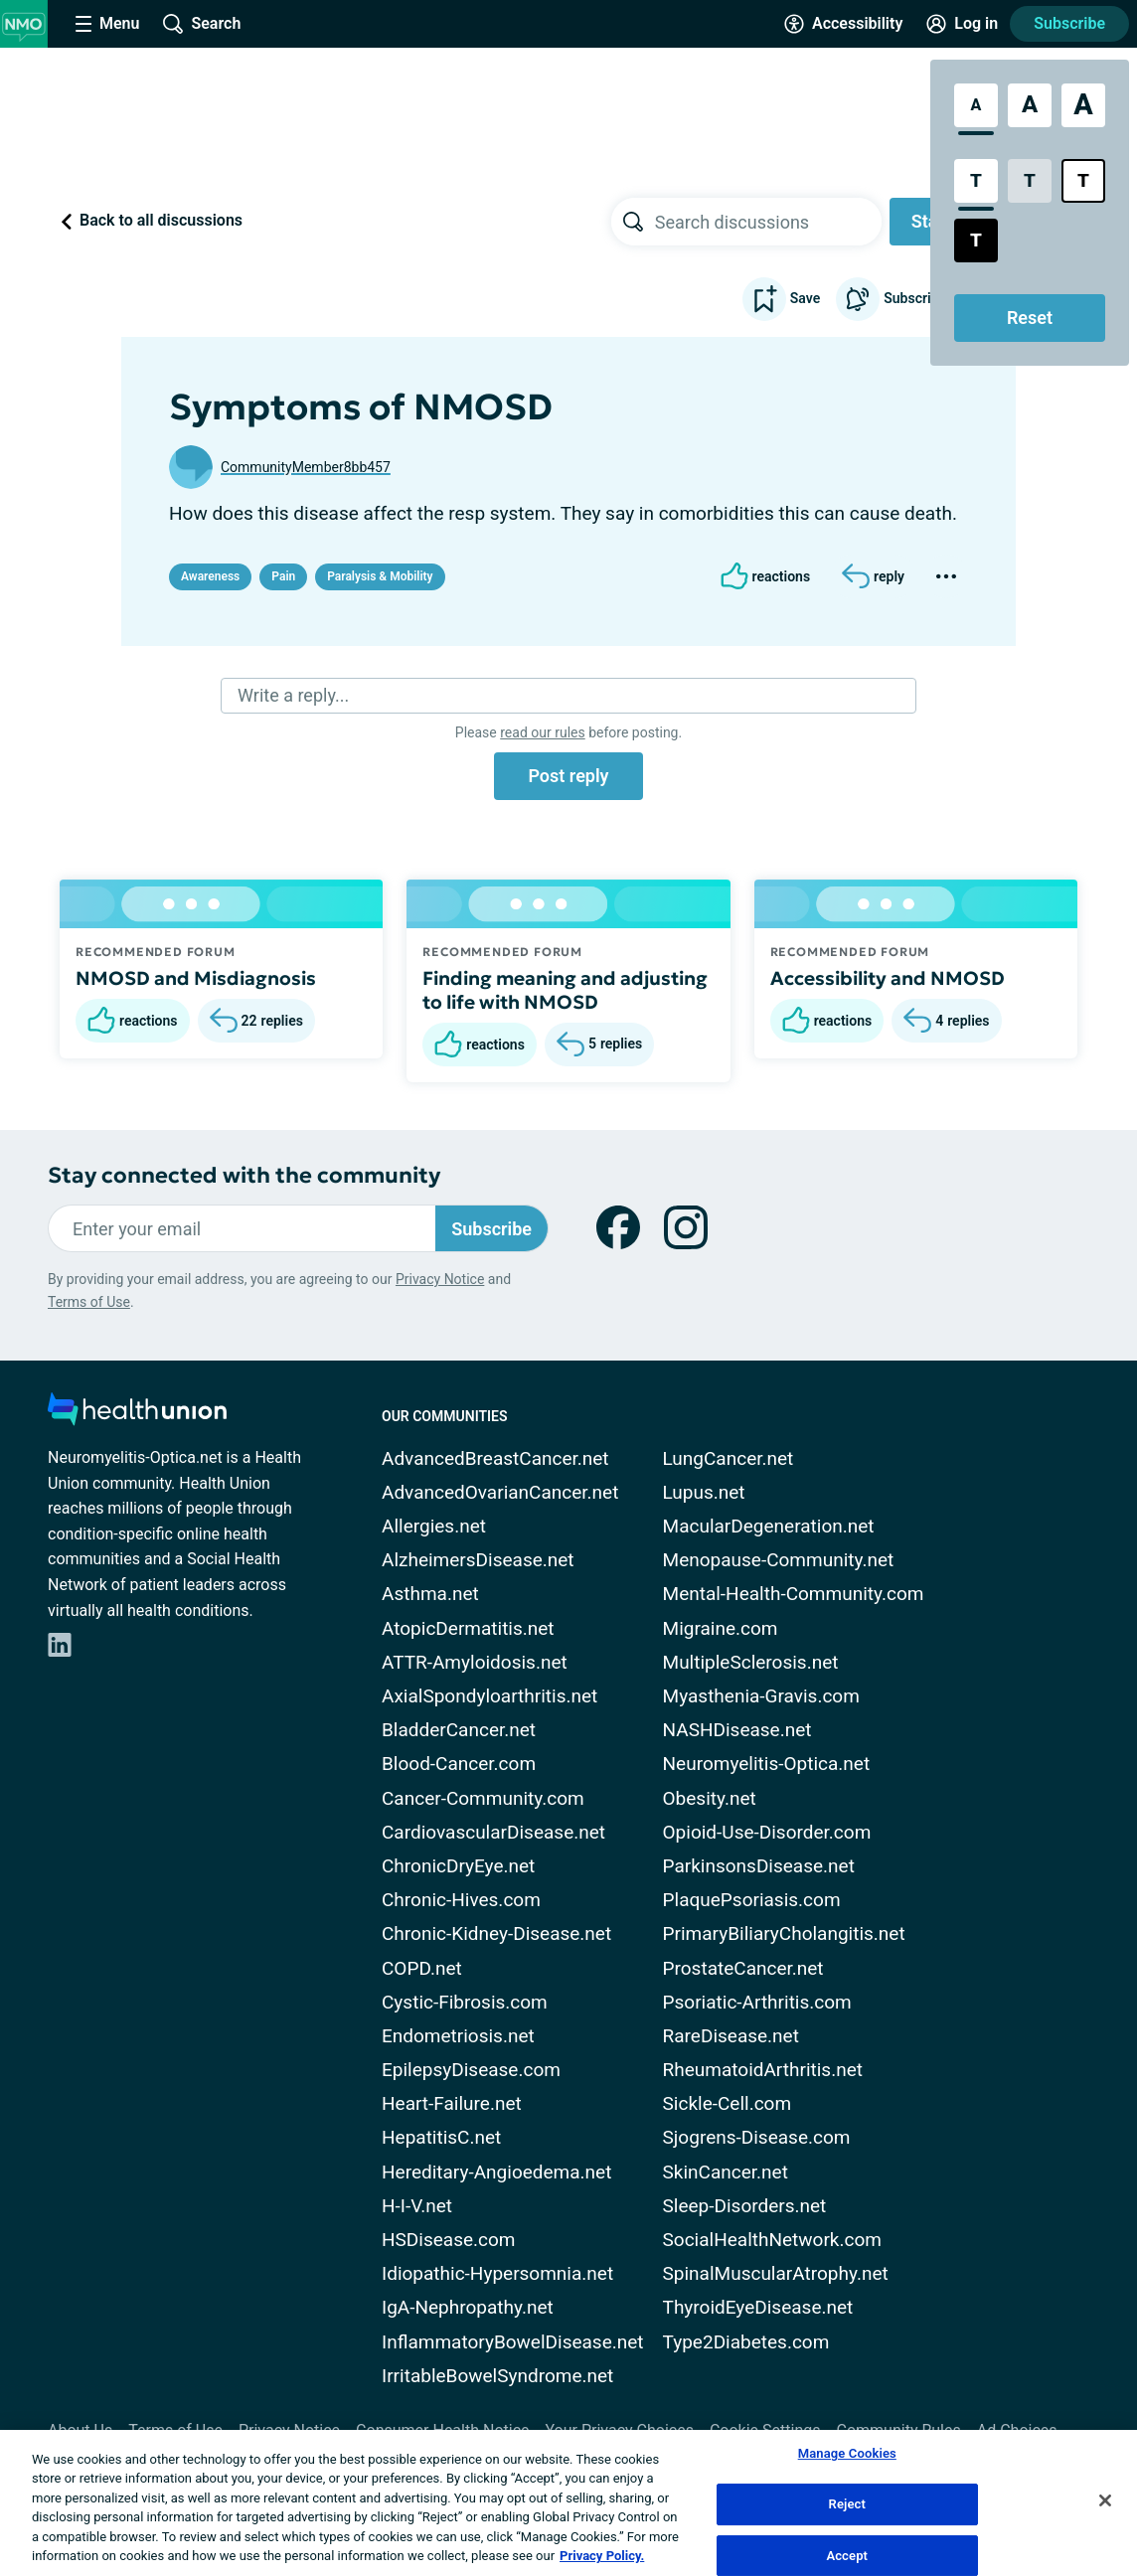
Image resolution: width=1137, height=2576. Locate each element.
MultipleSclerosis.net (751, 1662)
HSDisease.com (448, 2239)
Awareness (210, 576)
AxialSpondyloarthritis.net (489, 1696)
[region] (568, 2503)
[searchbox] (768, 221)
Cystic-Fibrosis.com (465, 2002)
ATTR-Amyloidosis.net (475, 1662)
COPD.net (422, 1968)
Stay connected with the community (244, 1175)
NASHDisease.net (737, 1729)
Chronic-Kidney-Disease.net (496, 1933)
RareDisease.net (731, 2035)
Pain (283, 576)
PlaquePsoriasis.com (752, 1899)
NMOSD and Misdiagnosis (196, 978)
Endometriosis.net (458, 2035)
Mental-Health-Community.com (793, 1593)
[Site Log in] (962, 24)
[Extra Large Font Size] (1083, 105)
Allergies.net (434, 1526)
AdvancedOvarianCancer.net (500, 1492)
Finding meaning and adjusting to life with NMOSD (565, 990)
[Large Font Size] (1030, 105)
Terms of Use (89, 1302)
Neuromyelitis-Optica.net (767, 1763)
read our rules (542, 732)
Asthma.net (430, 1593)
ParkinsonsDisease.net (759, 1865)
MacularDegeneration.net (769, 1526)
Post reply (568, 775)
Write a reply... (293, 695)
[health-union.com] (137, 1414)
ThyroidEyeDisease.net (758, 2307)
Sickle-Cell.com (727, 2103)
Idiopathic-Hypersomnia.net (497, 2273)
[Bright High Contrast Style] (1083, 181)
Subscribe (1069, 23)
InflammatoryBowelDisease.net (513, 2342)
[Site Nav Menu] (107, 24)
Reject (848, 2503)
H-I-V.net (417, 2205)
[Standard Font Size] (976, 105)
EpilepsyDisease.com (471, 2069)
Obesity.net (709, 1798)
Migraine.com (720, 1628)
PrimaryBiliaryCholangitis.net (784, 1933)
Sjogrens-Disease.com (757, 2137)
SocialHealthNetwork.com (772, 2239)
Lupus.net (704, 1492)
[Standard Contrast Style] (976, 181)
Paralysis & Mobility (379, 576)
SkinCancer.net (725, 2172)
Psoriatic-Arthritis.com (757, 2002)
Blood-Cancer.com (459, 1763)
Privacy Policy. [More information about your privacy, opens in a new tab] (602, 2555)
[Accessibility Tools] (843, 24)
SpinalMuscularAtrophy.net (776, 2273)
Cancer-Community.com (483, 1798)
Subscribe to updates (926, 299)
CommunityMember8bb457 (306, 467)
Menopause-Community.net (778, 1559)
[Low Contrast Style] (1030, 181)
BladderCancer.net (459, 1729)
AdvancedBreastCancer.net (495, 1458)
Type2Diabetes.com (746, 2342)
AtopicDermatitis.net (468, 1628)
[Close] (1105, 2500)
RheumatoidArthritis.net (763, 2069)
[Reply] (873, 576)
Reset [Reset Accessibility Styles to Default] (1030, 317)
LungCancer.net (728, 1458)
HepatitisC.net (441, 2137)
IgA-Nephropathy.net (468, 2307)
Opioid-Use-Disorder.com (767, 1832)
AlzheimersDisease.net (478, 1559)
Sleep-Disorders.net (745, 2205)
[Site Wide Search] (201, 24)
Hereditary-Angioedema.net (496, 2172)
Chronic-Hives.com (461, 1899)
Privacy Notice (440, 1279)
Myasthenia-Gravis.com (761, 1696)
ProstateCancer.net (743, 1968)
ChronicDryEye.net (458, 1865)
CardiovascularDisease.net (493, 1832)
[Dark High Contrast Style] (976, 240)
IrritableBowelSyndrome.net (497, 2375)
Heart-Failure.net (452, 2103)
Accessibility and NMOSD (887, 978)
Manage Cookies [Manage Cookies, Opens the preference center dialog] (847, 2454)
